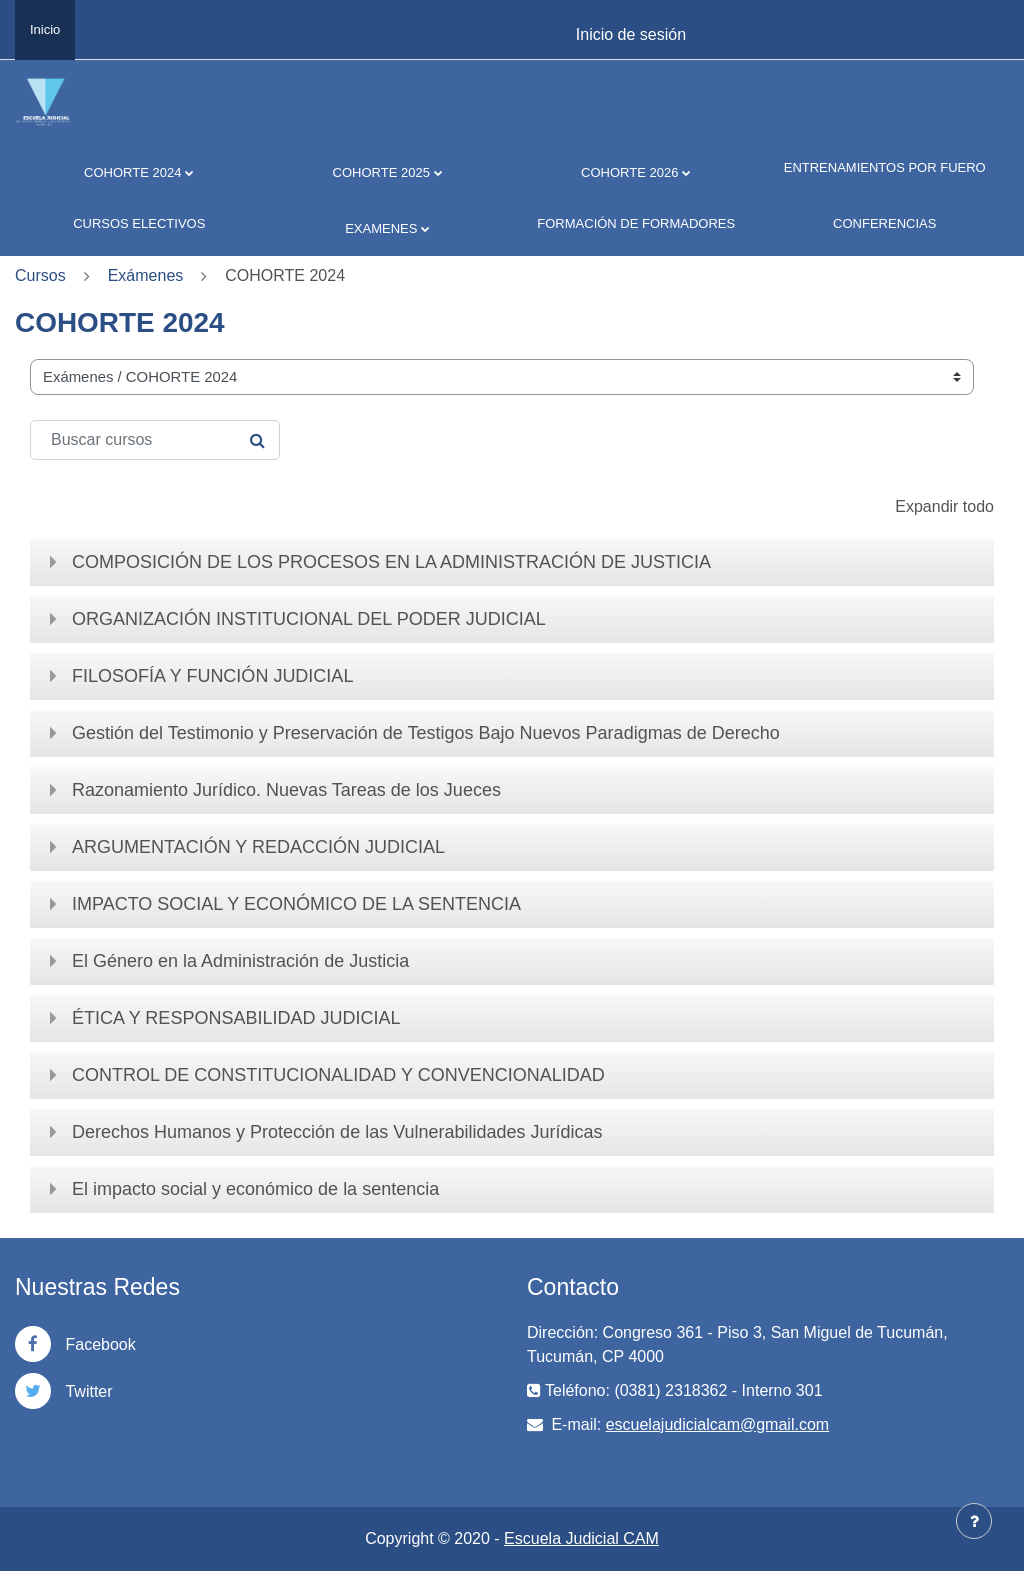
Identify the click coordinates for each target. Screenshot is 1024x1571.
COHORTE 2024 (132, 172)
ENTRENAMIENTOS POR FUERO (885, 167)
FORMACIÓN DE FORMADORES (636, 223)
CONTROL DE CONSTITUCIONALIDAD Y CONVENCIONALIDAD (338, 1075)
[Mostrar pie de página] (974, 1521)
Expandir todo (944, 506)
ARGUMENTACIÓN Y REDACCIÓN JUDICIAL (258, 847)
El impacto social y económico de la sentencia (255, 1189)
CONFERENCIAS (884, 223)
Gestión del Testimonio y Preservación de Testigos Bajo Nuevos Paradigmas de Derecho (426, 733)
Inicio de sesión (631, 34)
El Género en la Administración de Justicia (240, 961)
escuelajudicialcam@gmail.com (717, 1424)
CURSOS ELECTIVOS (139, 223)
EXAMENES (381, 228)
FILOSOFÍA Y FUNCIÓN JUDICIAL (212, 676)
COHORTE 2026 (629, 172)
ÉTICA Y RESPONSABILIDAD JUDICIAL (236, 1018)
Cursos (40, 275)
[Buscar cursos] (155, 440)
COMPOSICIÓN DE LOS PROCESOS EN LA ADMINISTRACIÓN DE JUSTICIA (391, 562)
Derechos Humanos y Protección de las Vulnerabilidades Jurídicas (337, 1132)
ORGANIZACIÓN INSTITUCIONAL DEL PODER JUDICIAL (309, 619)
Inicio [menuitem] (45, 29)
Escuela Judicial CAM (581, 1538)
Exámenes (146, 275)
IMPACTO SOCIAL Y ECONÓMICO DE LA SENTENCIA (296, 904)
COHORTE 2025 (381, 172)
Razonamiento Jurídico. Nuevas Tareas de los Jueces (286, 790)
